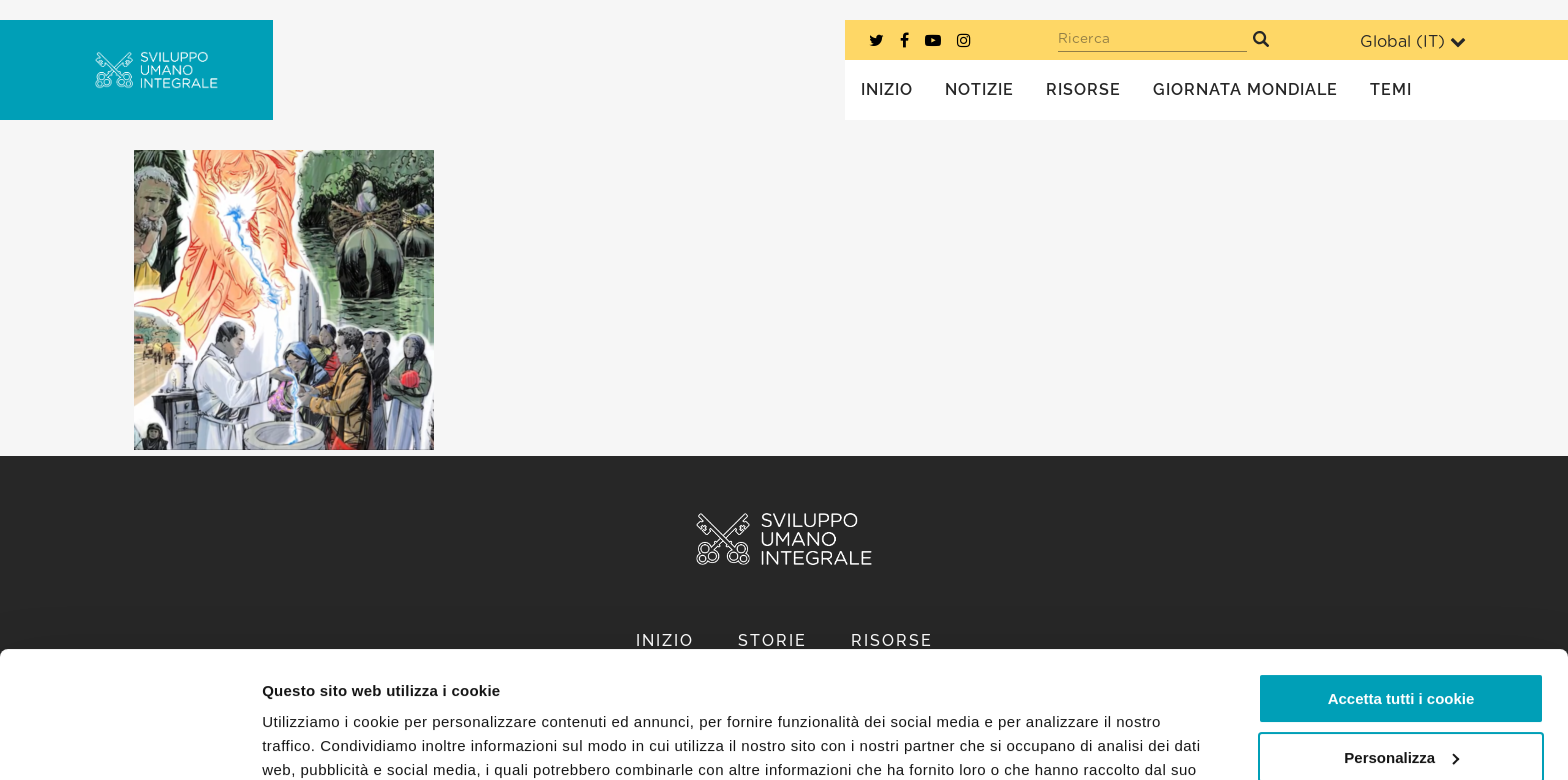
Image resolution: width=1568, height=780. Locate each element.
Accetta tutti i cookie (1401, 590)
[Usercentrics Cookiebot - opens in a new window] (129, 741)
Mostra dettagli (316, 740)
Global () (1413, 41)
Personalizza (1401, 648)
